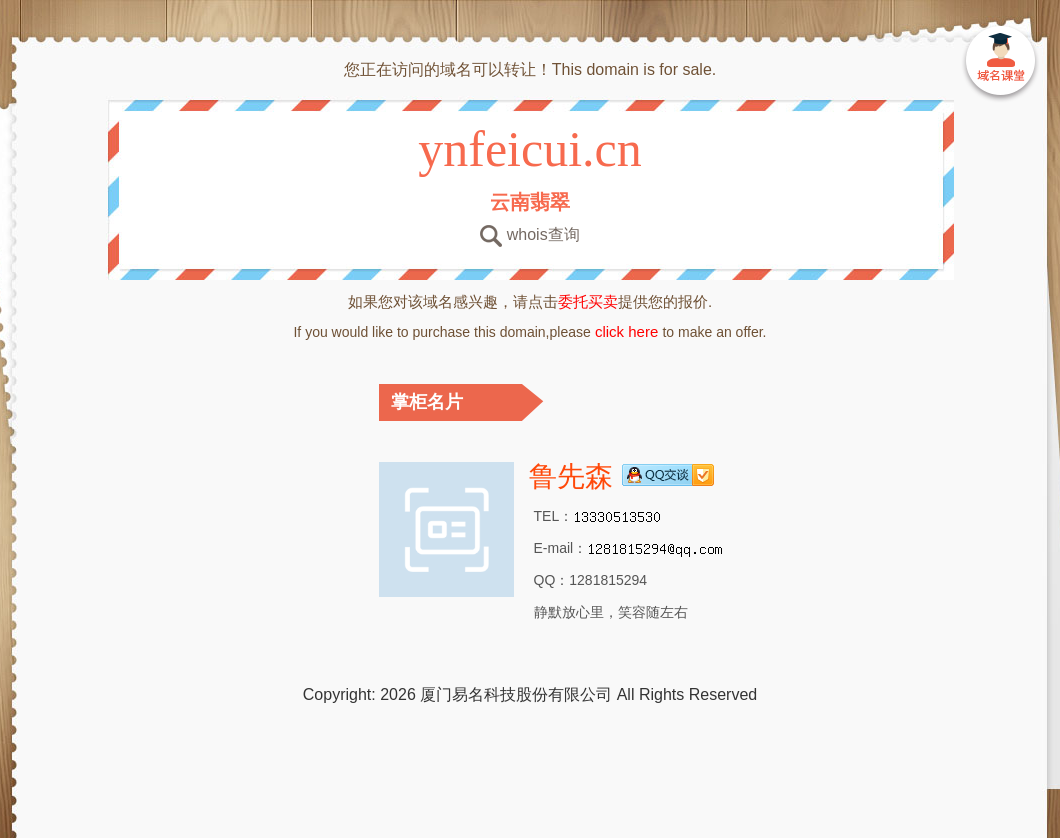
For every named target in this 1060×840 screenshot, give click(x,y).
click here (627, 331)
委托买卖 (588, 301)
